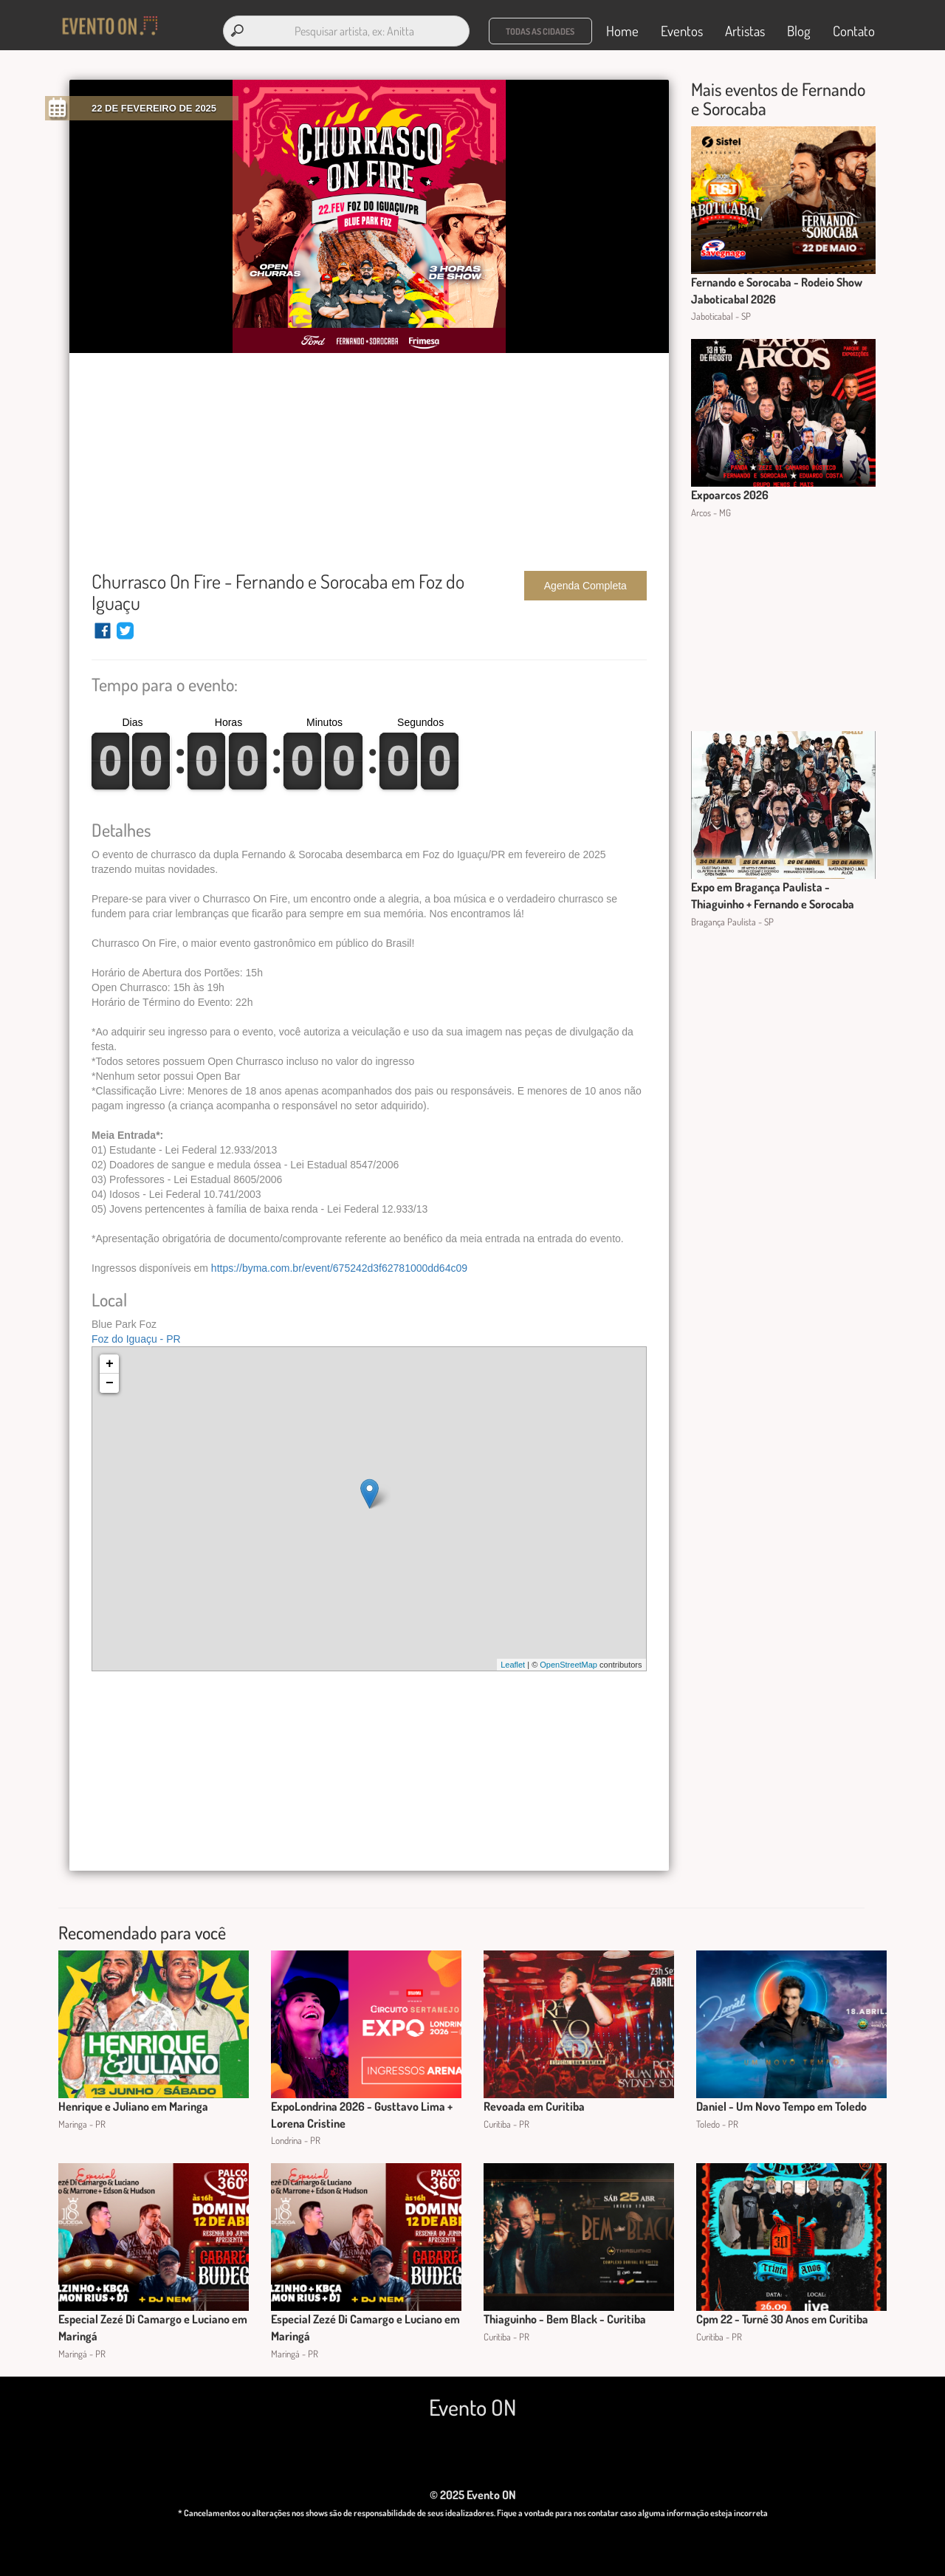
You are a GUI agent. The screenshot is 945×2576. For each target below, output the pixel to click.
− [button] (110, 1383)
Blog (799, 30)
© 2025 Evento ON (473, 2494)
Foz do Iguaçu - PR (136, 1339)
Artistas (745, 30)
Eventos (682, 30)
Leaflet (513, 1664)
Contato (854, 30)
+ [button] (110, 1364)
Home (622, 30)
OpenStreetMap (568, 1664)
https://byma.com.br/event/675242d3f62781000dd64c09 (339, 1268)
